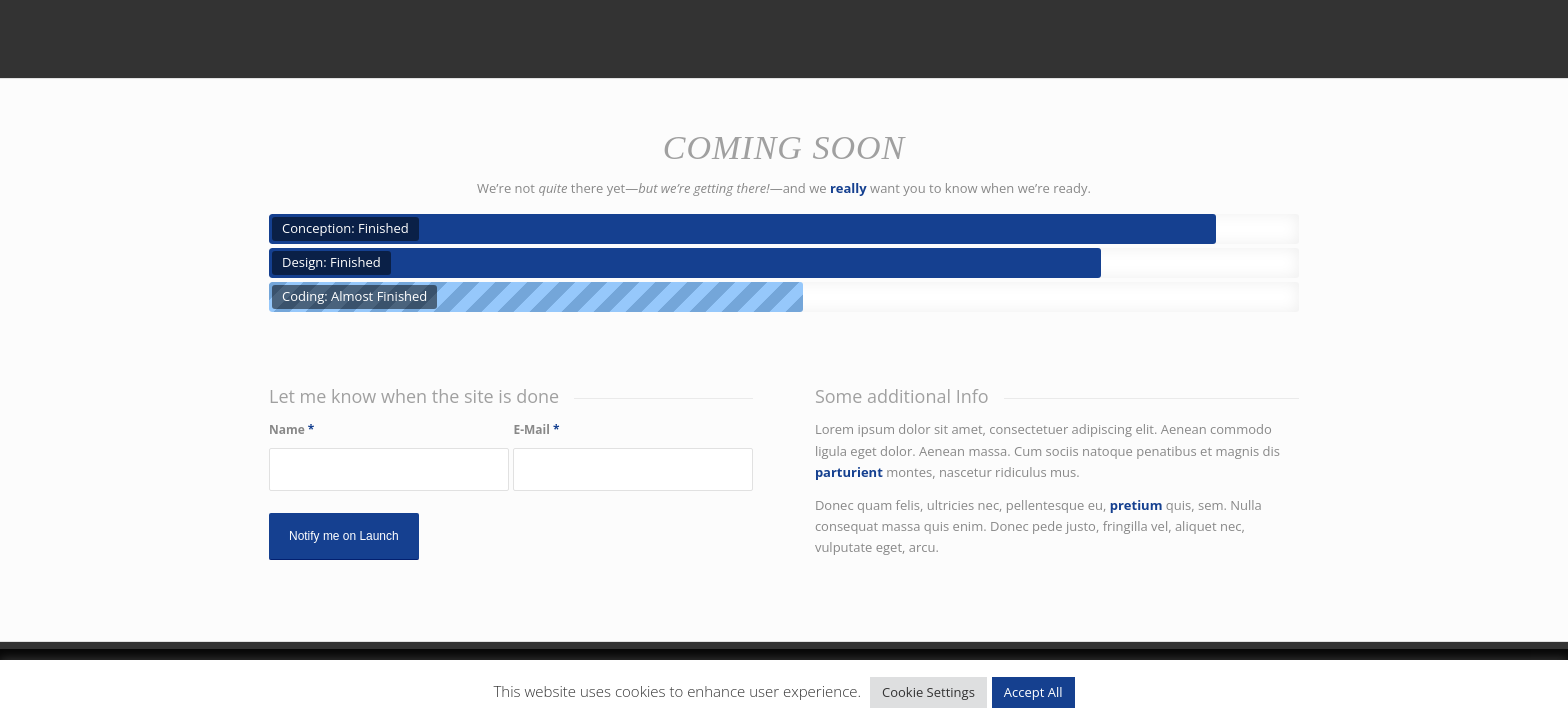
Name (291, 429)
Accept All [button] (1033, 692)
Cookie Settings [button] (928, 692)
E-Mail (536, 429)
